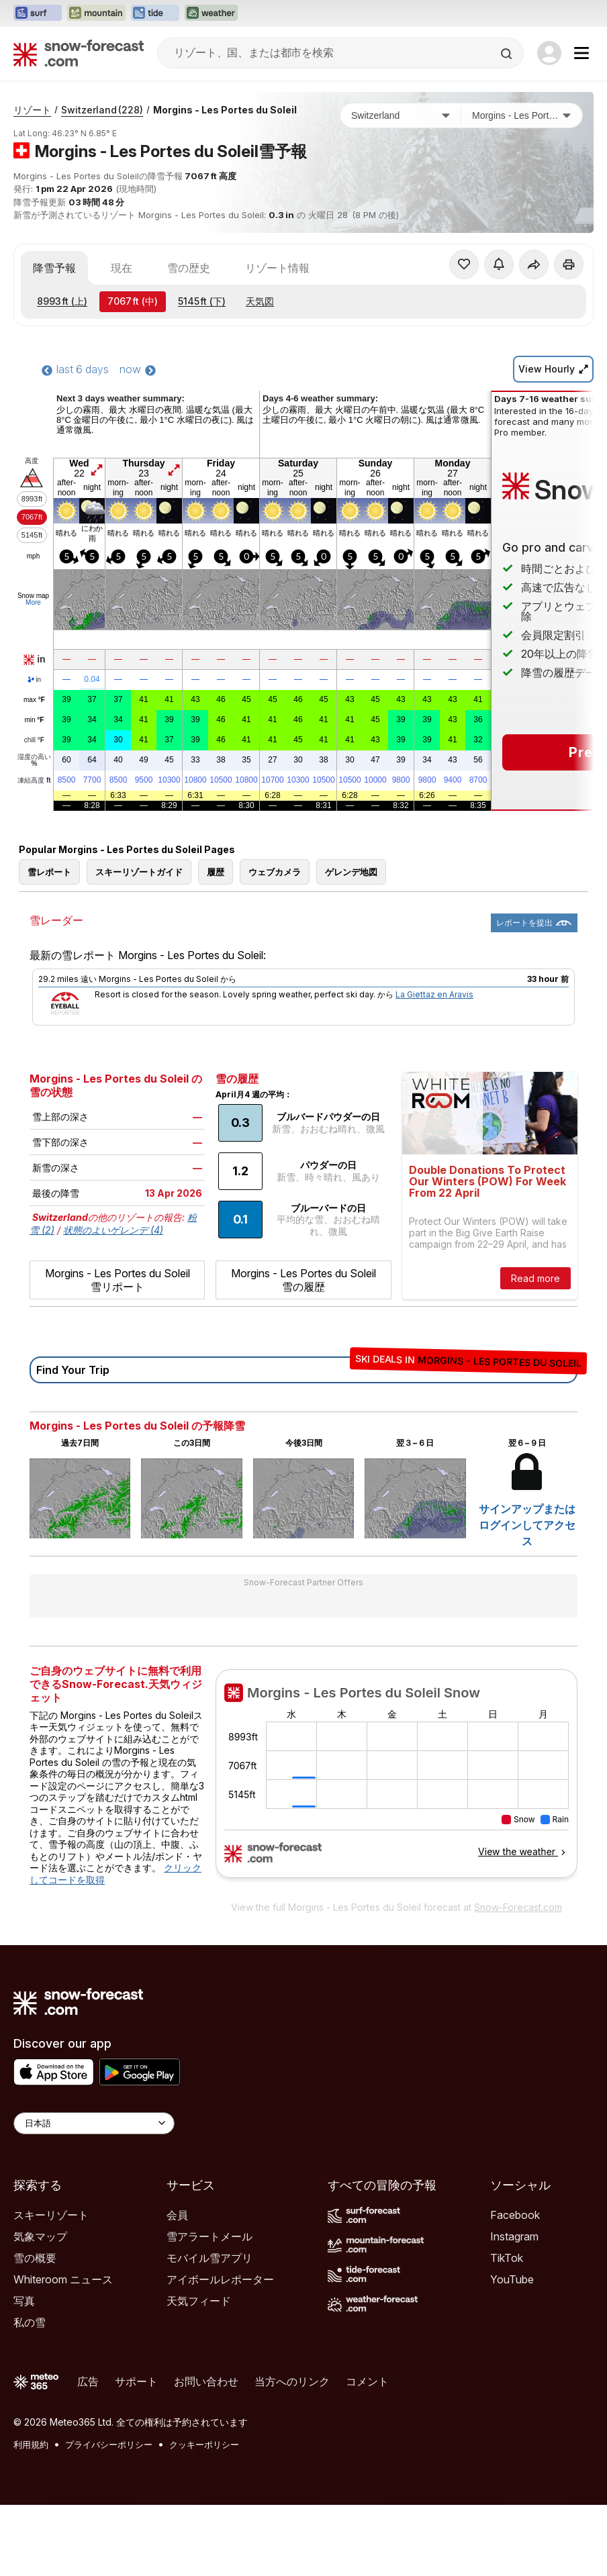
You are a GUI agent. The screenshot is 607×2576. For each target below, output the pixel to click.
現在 (121, 268)
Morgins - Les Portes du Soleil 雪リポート (117, 1280)
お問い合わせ (206, 2381)
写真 (24, 2301)
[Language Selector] (94, 2123)
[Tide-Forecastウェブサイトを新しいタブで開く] (155, 13)
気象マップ (40, 2236)
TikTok (506, 2258)
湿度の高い (34, 760)
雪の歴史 (188, 268)
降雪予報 (54, 268)
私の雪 (29, 2322)
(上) (62, 301)
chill (34, 740)
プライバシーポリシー (108, 2444)
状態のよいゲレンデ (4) (113, 1230)
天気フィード (199, 2301)
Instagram (514, 2236)
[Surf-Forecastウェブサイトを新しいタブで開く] (37, 13)
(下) (202, 301)
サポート (136, 2381)
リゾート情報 (277, 268)
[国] (400, 115)
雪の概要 (34, 2258)
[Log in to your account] (549, 53)
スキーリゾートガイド (139, 871)
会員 (177, 2215)
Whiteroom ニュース (63, 2279)
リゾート (32, 109)
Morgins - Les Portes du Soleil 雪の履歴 (303, 1280)
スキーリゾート (51, 2215)
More (33, 602)
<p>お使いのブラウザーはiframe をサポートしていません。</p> (396, 1781)
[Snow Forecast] (78, 53)
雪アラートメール (209, 2236)
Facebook (515, 2215)
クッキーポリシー (204, 2444)
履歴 (215, 871)
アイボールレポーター (220, 2279)
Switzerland (102, 109)
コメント (367, 2381)
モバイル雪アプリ (209, 2258)
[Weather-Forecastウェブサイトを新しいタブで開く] (211, 13)
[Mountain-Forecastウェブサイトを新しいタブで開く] (96, 13)
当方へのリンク (292, 2381)
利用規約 (30, 2444)
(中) (132, 301)
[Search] (507, 53)
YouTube (512, 2279)
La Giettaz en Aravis (434, 994)
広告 (88, 2381)
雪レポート (49, 871)
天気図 (260, 301)
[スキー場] (521, 115)
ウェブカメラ (274, 871)
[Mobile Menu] (581, 53)
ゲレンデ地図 (351, 871)
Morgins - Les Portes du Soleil (225, 109)
